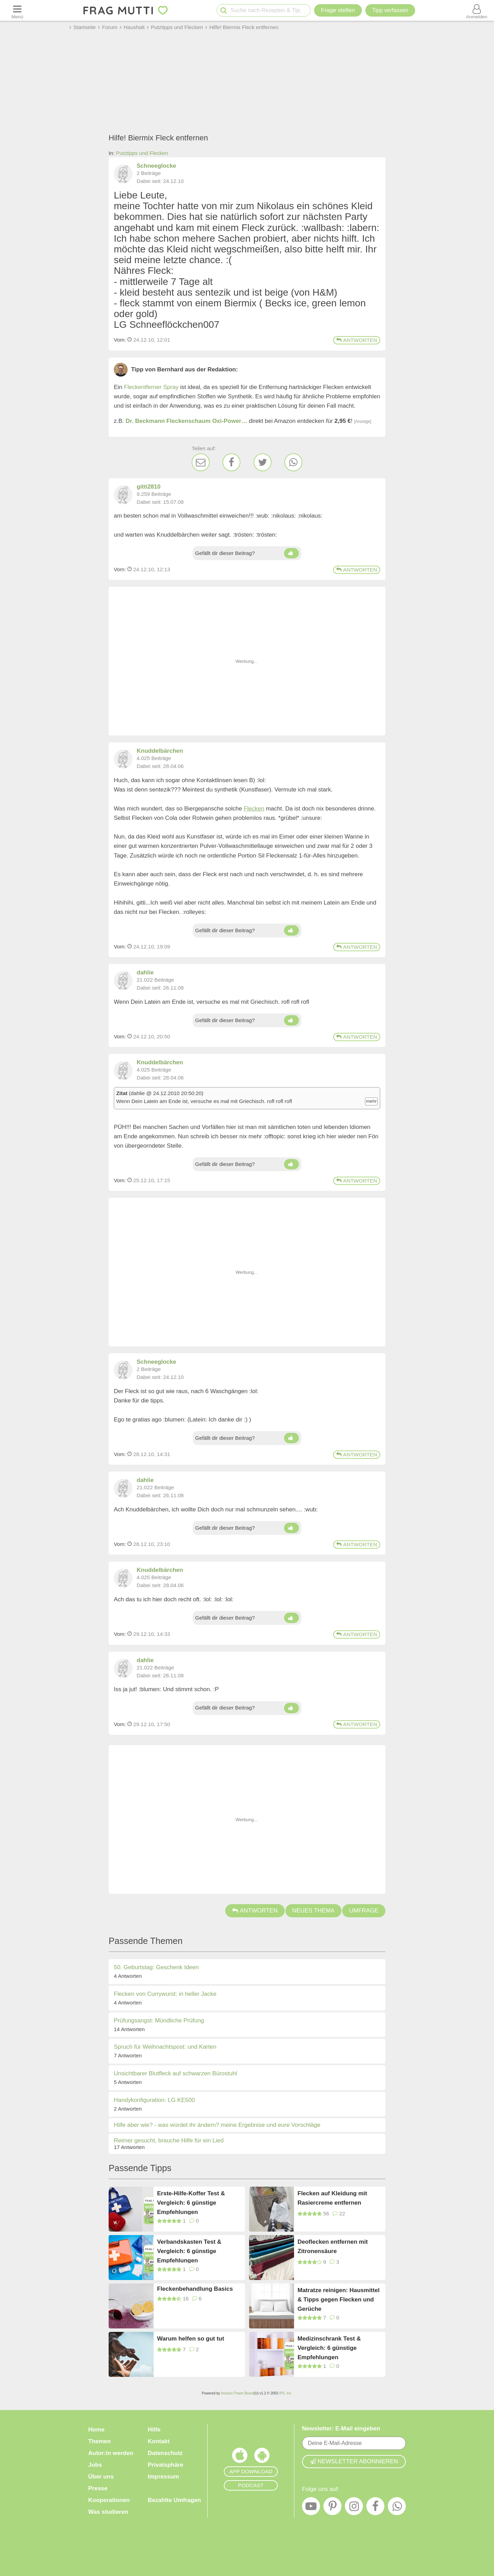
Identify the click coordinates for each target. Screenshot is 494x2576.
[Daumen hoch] (291, 553)
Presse (98, 2488)
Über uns (101, 2476)
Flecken (254, 808)
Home (96, 2429)
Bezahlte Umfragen (174, 2500)
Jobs (95, 2465)
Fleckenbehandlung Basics (195, 2289)
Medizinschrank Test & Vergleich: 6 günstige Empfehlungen (329, 2347)
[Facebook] (231, 462)
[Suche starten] (224, 10)
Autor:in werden (110, 2453)
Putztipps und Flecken (142, 153)
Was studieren (108, 2512)
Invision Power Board (237, 2393)
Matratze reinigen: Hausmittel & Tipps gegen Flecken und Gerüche (338, 2299)
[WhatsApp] (293, 462)
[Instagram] (354, 2508)
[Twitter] (263, 462)
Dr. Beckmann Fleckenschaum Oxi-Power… (186, 421)
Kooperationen (109, 2500)
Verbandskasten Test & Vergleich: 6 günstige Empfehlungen (189, 2251)
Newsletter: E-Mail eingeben (341, 2428)
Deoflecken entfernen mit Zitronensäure (333, 2246)
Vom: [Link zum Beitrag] (120, 340)
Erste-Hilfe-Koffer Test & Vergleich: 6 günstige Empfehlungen (191, 2202)
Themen (99, 2441)
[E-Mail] (201, 462)
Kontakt (159, 2441)
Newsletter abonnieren (354, 2461)
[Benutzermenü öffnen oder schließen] (476, 10)
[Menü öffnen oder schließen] (17, 10)
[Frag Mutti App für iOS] (239, 2457)
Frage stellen (338, 10)
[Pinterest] (332, 2508)
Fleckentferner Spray (151, 387)
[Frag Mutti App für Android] (261, 2457)
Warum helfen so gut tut (190, 2338)
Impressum (163, 2476)
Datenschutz (165, 2453)
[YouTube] (311, 2508)
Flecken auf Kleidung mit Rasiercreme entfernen (332, 2198)
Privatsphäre (165, 2465)
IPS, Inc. (285, 2393)
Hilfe (154, 2429)
